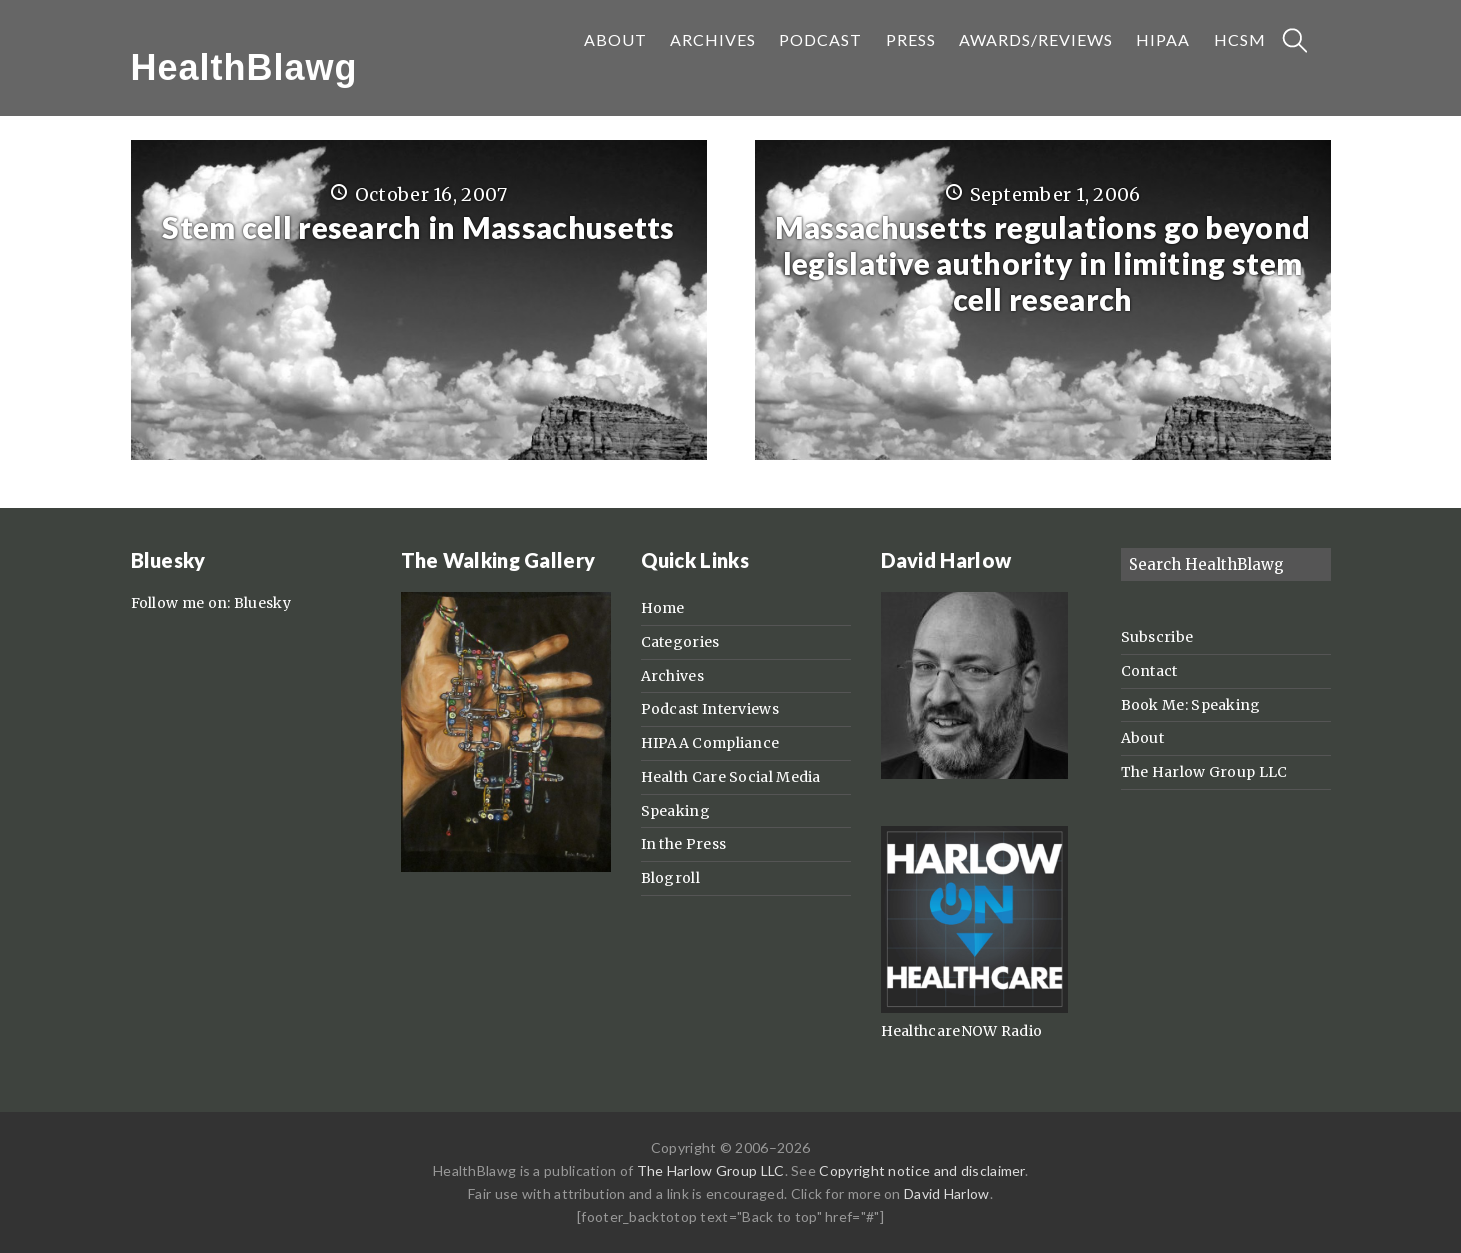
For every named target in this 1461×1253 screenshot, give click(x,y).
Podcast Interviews (710, 709)
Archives (672, 676)
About (1143, 738)
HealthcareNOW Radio (962, 1031)
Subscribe (1157, 637)
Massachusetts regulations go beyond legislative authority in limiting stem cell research (1043, 263)
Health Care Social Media (731, 777)
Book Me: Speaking (1191, 705)
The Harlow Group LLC (1204, 772)
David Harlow (947, 1193)
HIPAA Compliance (710, 743)
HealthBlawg (244, 67)
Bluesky (262, 603)
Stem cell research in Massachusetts (418, 227)
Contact (1149, 671)
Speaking (675, 811)
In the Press (684, 844)
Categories (680, 642)
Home (663, 608)
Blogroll (670, 878)
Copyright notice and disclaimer (921, 1170)
